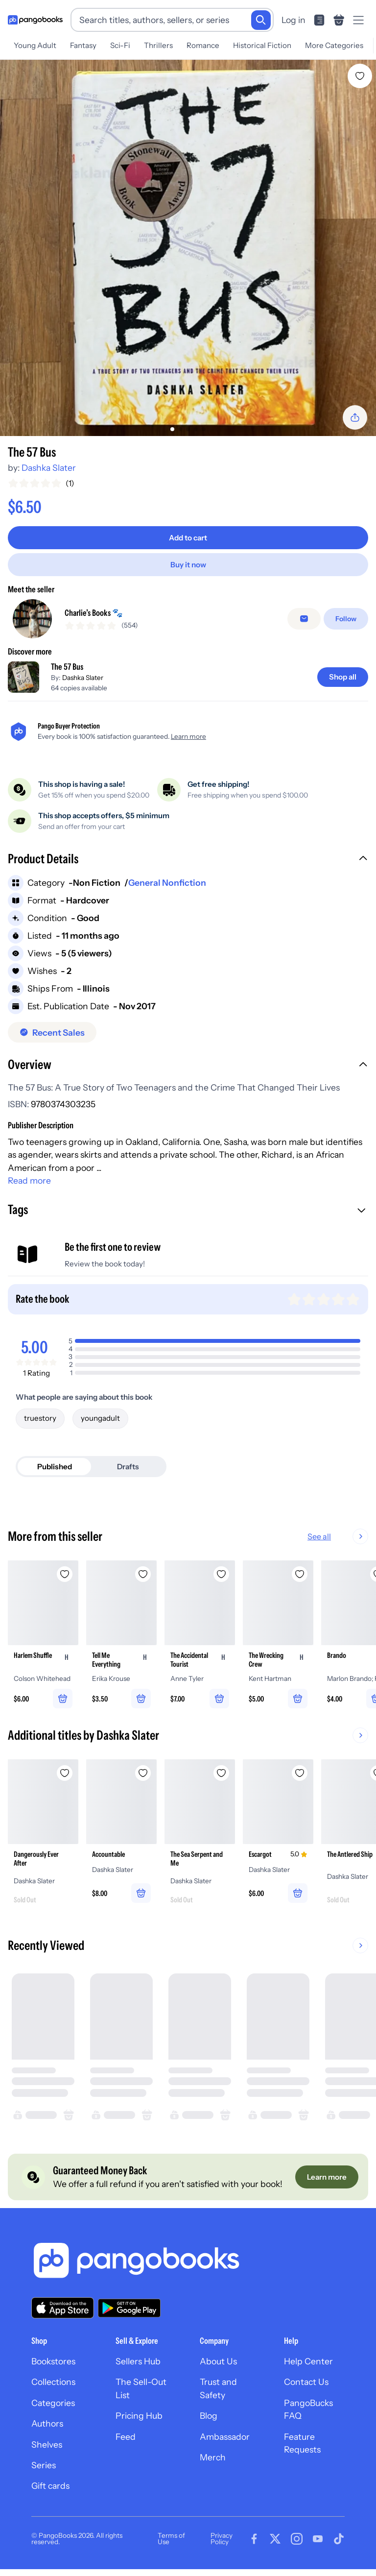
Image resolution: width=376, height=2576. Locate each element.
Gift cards (50, 2485)
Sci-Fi (120, 45)
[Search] (261, 20)
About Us (218, 2361)
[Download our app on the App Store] (62, 2307)
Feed (126, 2436)
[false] (304, 619)
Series (43, 2465)
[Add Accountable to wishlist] (143, 1773)
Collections (53, 2382)
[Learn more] (326, 2176)
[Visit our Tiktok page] (339, 2539)
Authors (47, 2423)
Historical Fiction (262, 45)
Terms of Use (171, 2538)
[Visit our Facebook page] (254, 2539)
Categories (53, 2403)
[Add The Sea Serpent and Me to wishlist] (221, 1773)
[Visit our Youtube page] (318, 2539)
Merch (213, 2457)
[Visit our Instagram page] (297, 2539)
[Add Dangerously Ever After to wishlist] (64, 1773)
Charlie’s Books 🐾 (94, 613)
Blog (208, 2415)
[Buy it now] (188, 564)
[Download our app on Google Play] (129, 2308)
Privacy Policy (222, 2538)
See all (350, 1536)
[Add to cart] (188, 537)
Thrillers (158, 45)
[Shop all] (342, 676)
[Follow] (346, 619)
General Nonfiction (167, 882)
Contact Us (306, 2382)
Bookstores (53, 2361)
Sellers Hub (138, 2361)
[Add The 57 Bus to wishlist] (360, 76)
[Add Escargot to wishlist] (299, 1773)
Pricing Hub (139, 2415)
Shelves (46, 2444)
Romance (203, 45)
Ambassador (225, 2436)
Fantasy (83, 45)
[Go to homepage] (35, 20)
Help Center (308, 2361)
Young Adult (35, 45)
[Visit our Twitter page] (275, 2539)
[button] (188, 859)
